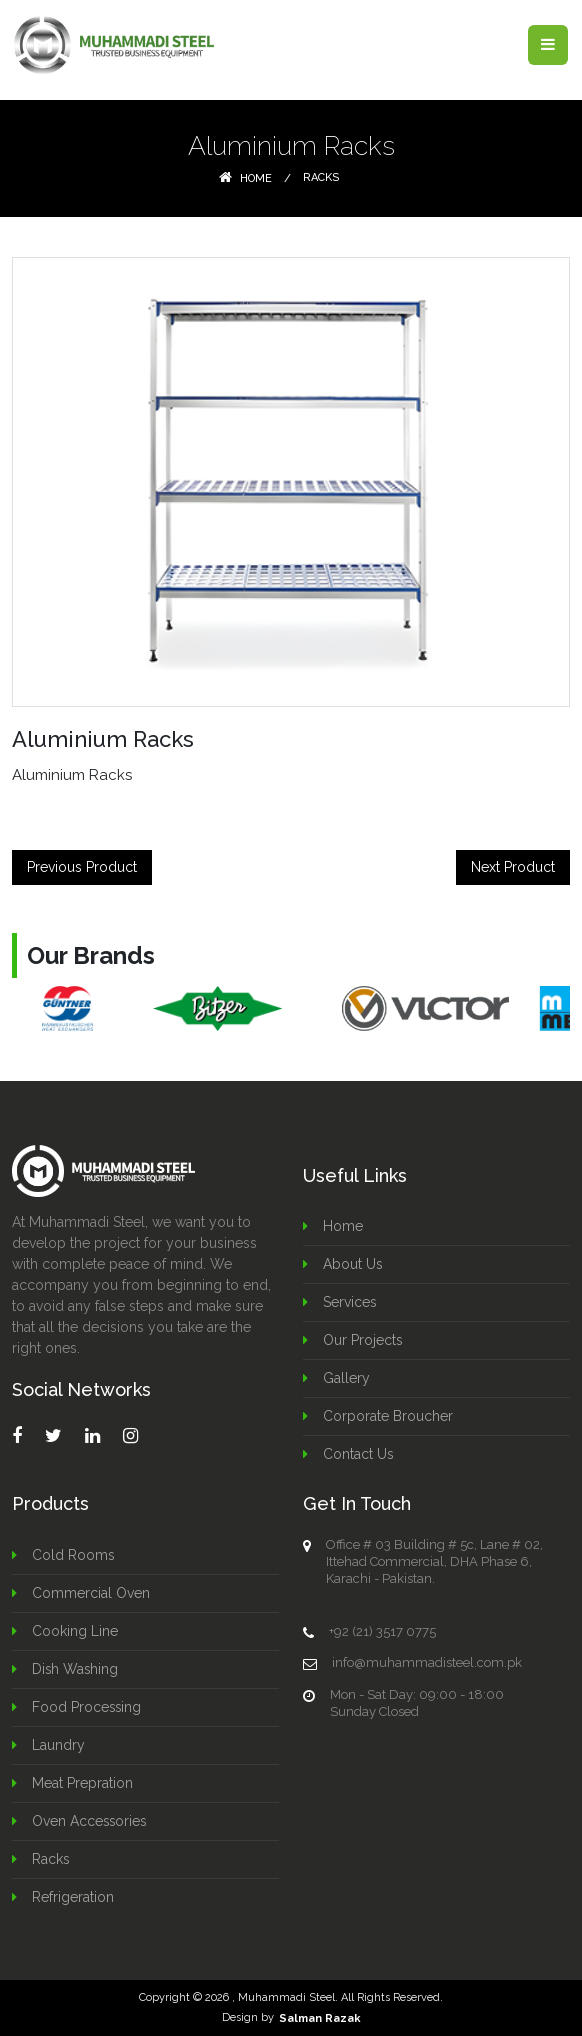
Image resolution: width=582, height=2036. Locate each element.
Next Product (513, 867)
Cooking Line (75, 1631)
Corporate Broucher (388, 1416)
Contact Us (358, 1454)
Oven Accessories (90, 1821)
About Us (353, 1264)
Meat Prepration (82, 1783)
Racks (321, 177)
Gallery (346, 1378)
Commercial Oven (91, 1593)
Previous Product (82, 867)
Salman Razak (320, 2017)
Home (245, 178)
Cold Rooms (73, 1555)
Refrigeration (73, 1897)
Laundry (58, 1745)
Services (350, 1302)
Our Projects (363, 1340)
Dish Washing (76, 1669)
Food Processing (87, 1707)
